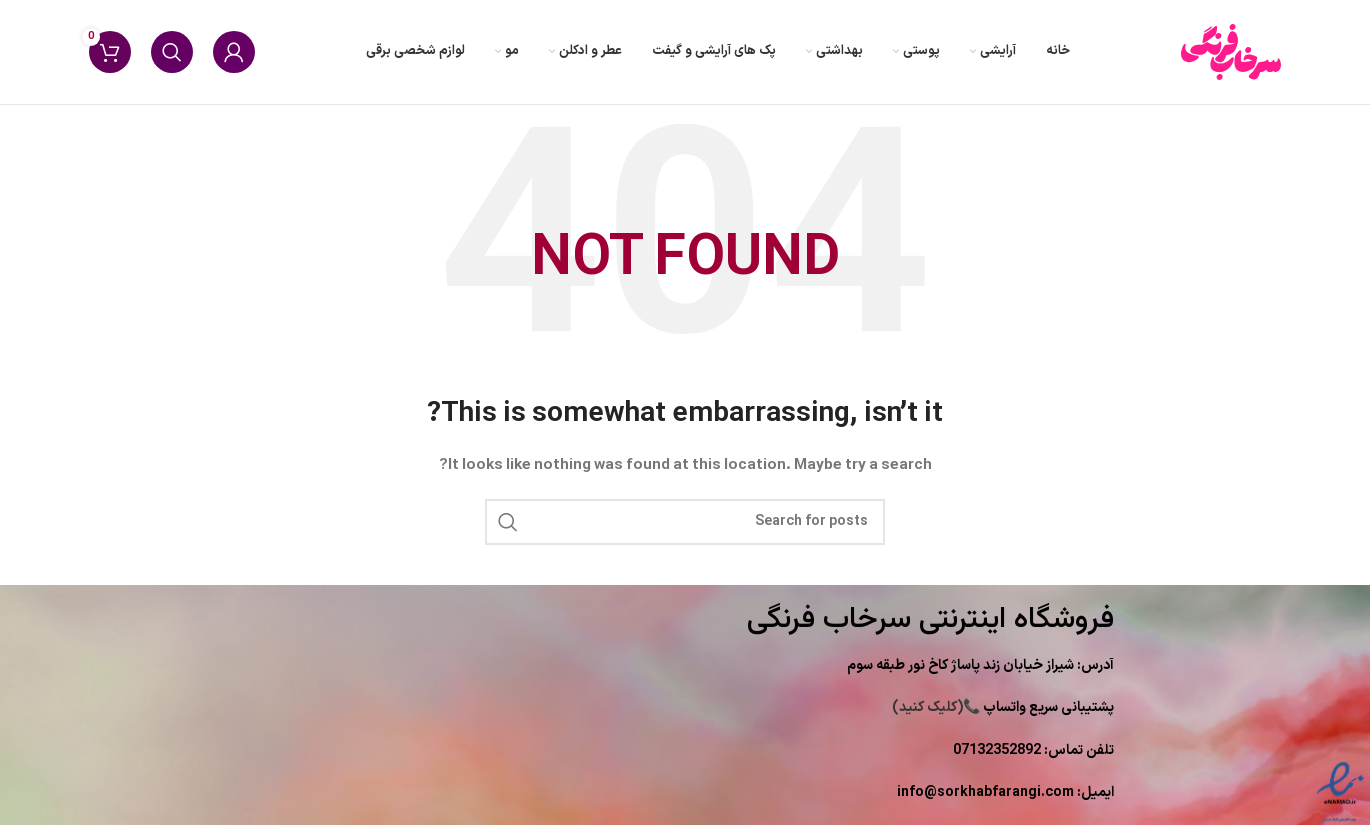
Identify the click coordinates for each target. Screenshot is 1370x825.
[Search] (172, 52)
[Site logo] (1231, 51)
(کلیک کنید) (1003, 707)
